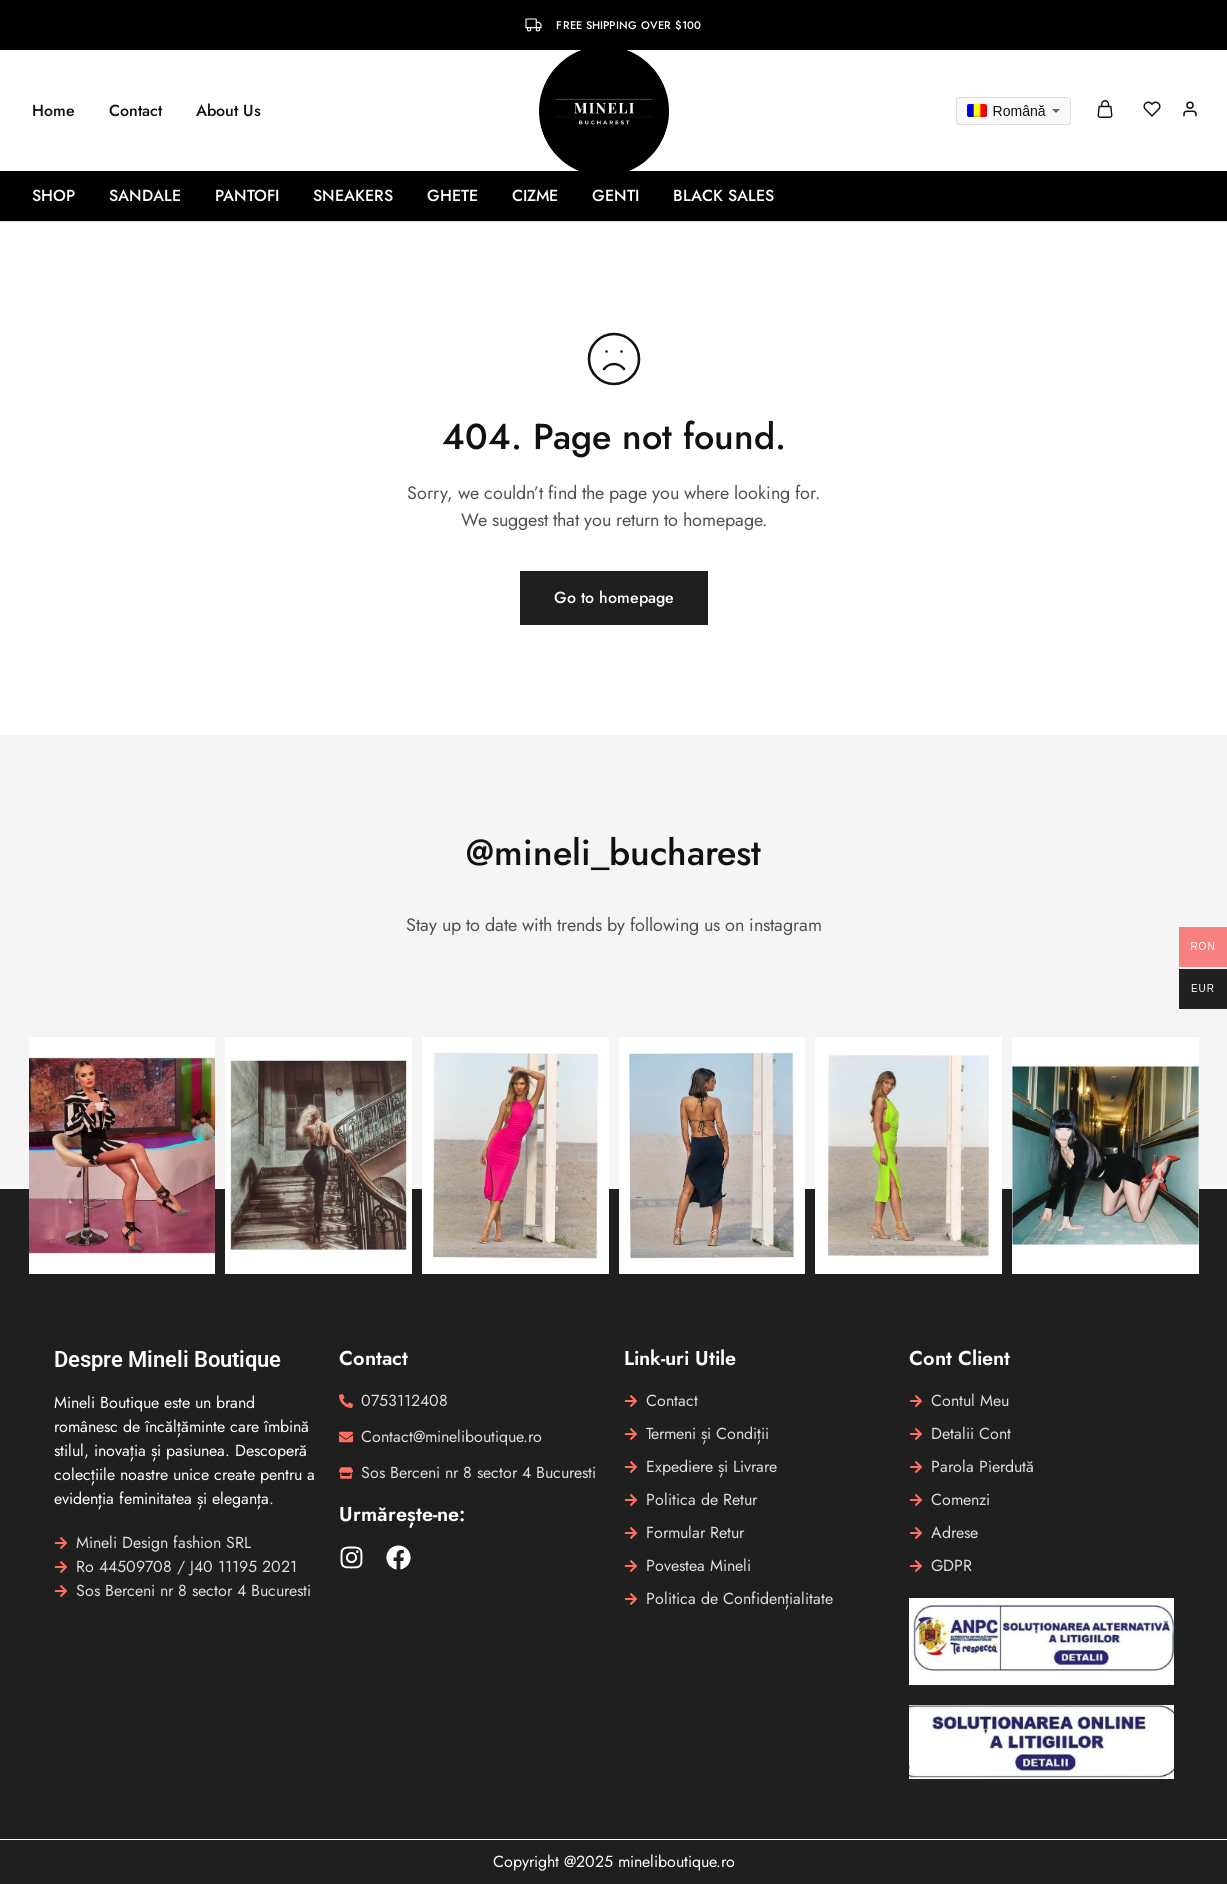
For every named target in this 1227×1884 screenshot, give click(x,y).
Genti (615, 196)
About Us (228, 111)
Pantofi (247, 196)
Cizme (535, 196)
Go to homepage (614, 597)
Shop (53, 196)
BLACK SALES (723, 196)
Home (53, 111)
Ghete (452, 196)
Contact (135, 111)
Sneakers (353, 196)
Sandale (145, 196)
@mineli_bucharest (613, 852)
